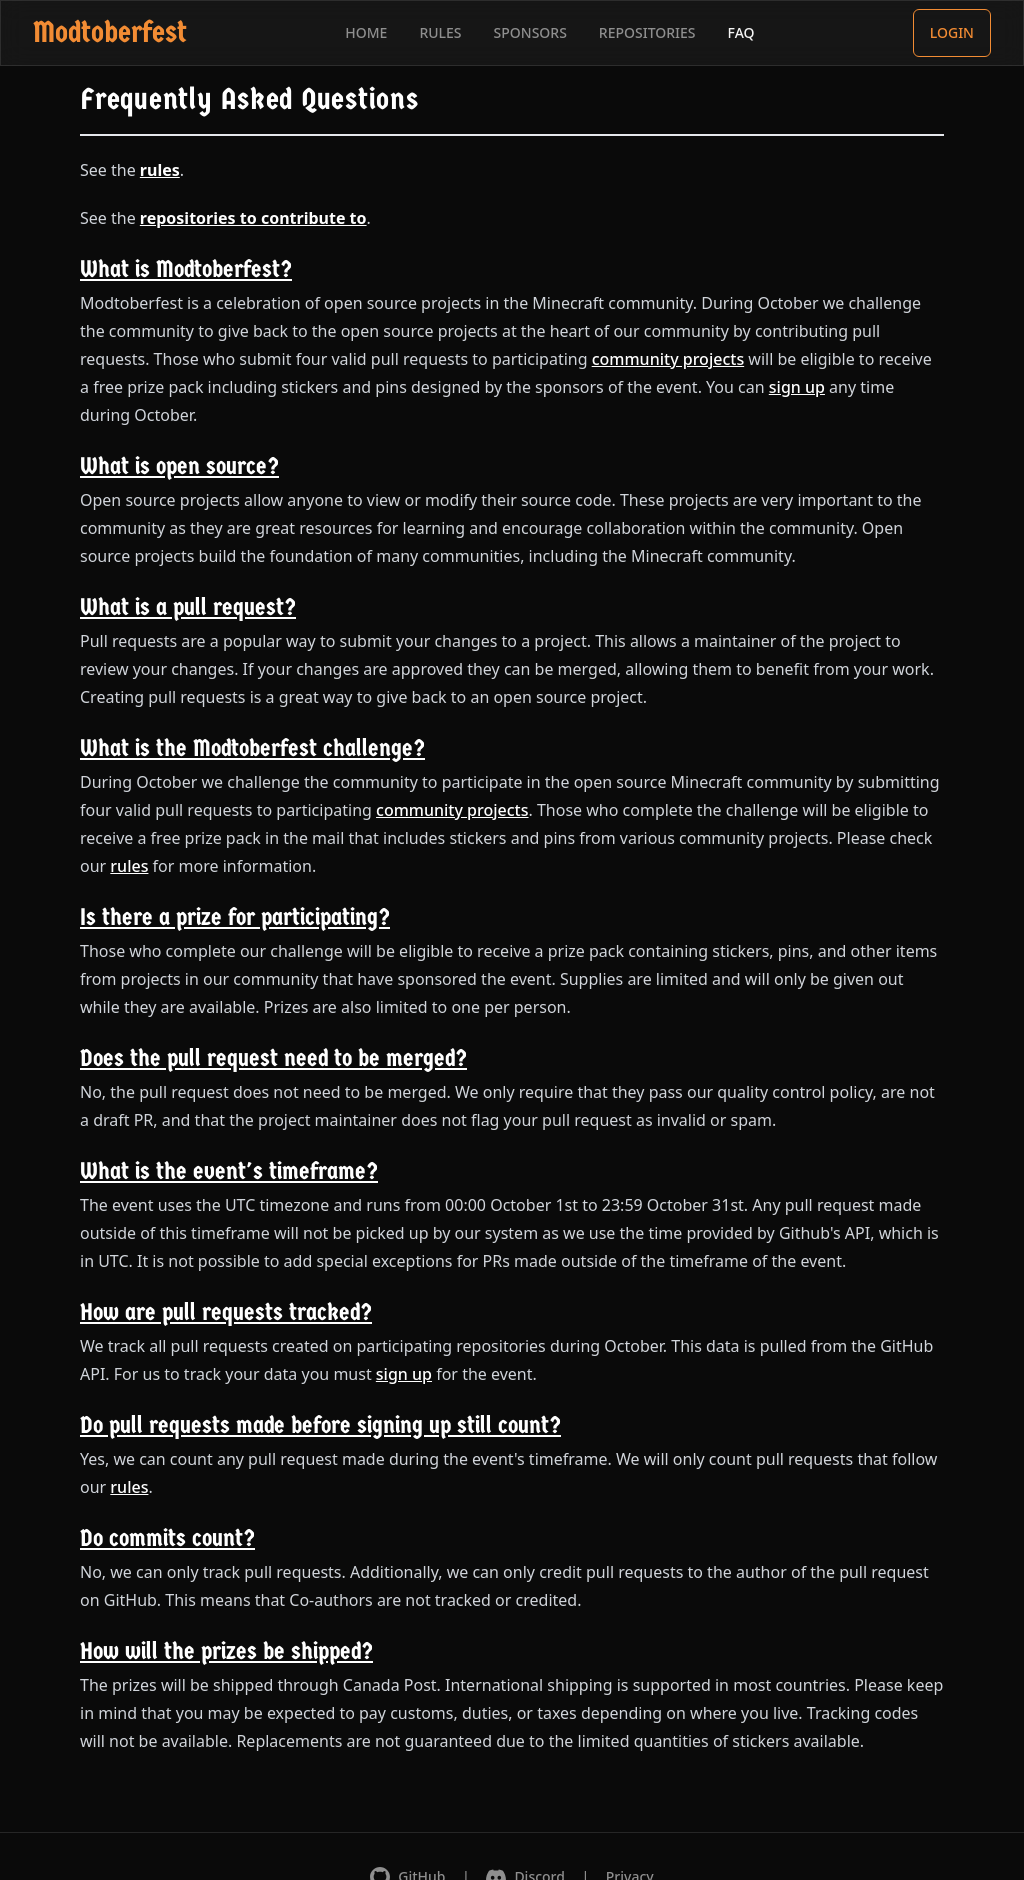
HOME (366, 32)
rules (160, 170)
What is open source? (179, 466)
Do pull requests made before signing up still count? (320, 1425)
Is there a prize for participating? (235, 917)
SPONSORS (530, 32)
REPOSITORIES (647, 32)
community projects (668, 359)
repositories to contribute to (253, 218)
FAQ (741, 32)
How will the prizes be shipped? (226, 1651)
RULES (440, 32)
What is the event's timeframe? (229, 1171)
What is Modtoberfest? (186, 269)
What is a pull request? (188, 607)
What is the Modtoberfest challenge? (252, 748)
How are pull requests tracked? (226, 1312)
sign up (797, 387)
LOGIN (952, 32)
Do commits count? (167, 1538)
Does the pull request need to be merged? (273, 1058)
